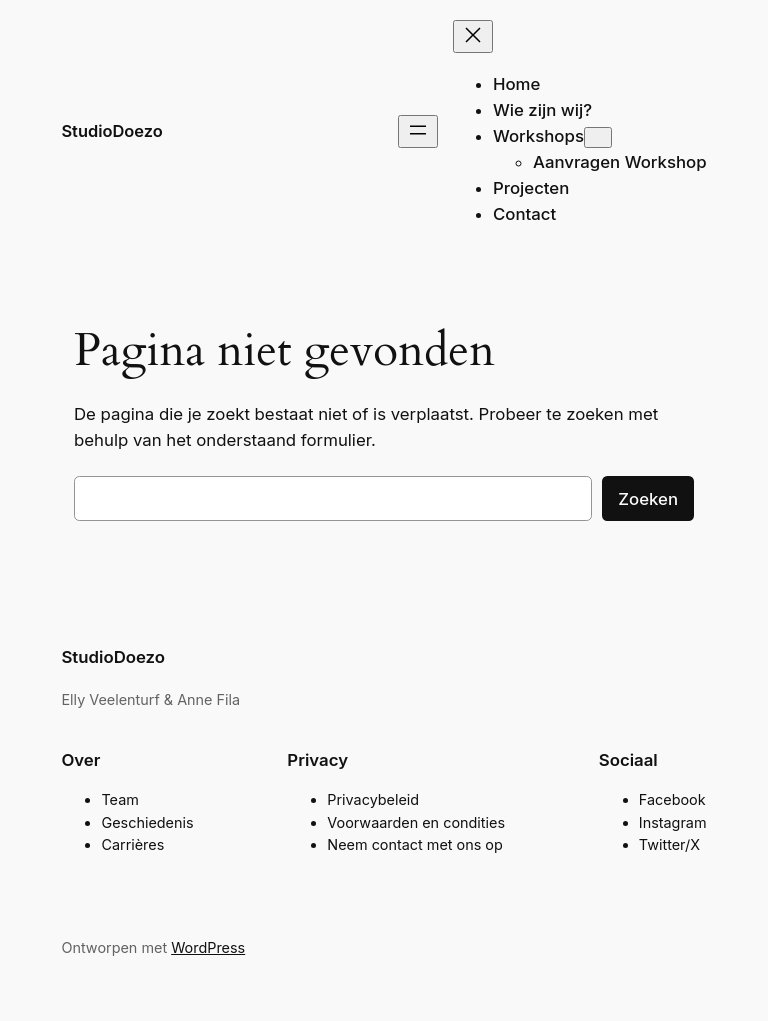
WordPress (208, 947)
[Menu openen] (418, 131)
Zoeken (648, 499)
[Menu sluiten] (473, 36)
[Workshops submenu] (598, 137)
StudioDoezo (111, 131)
